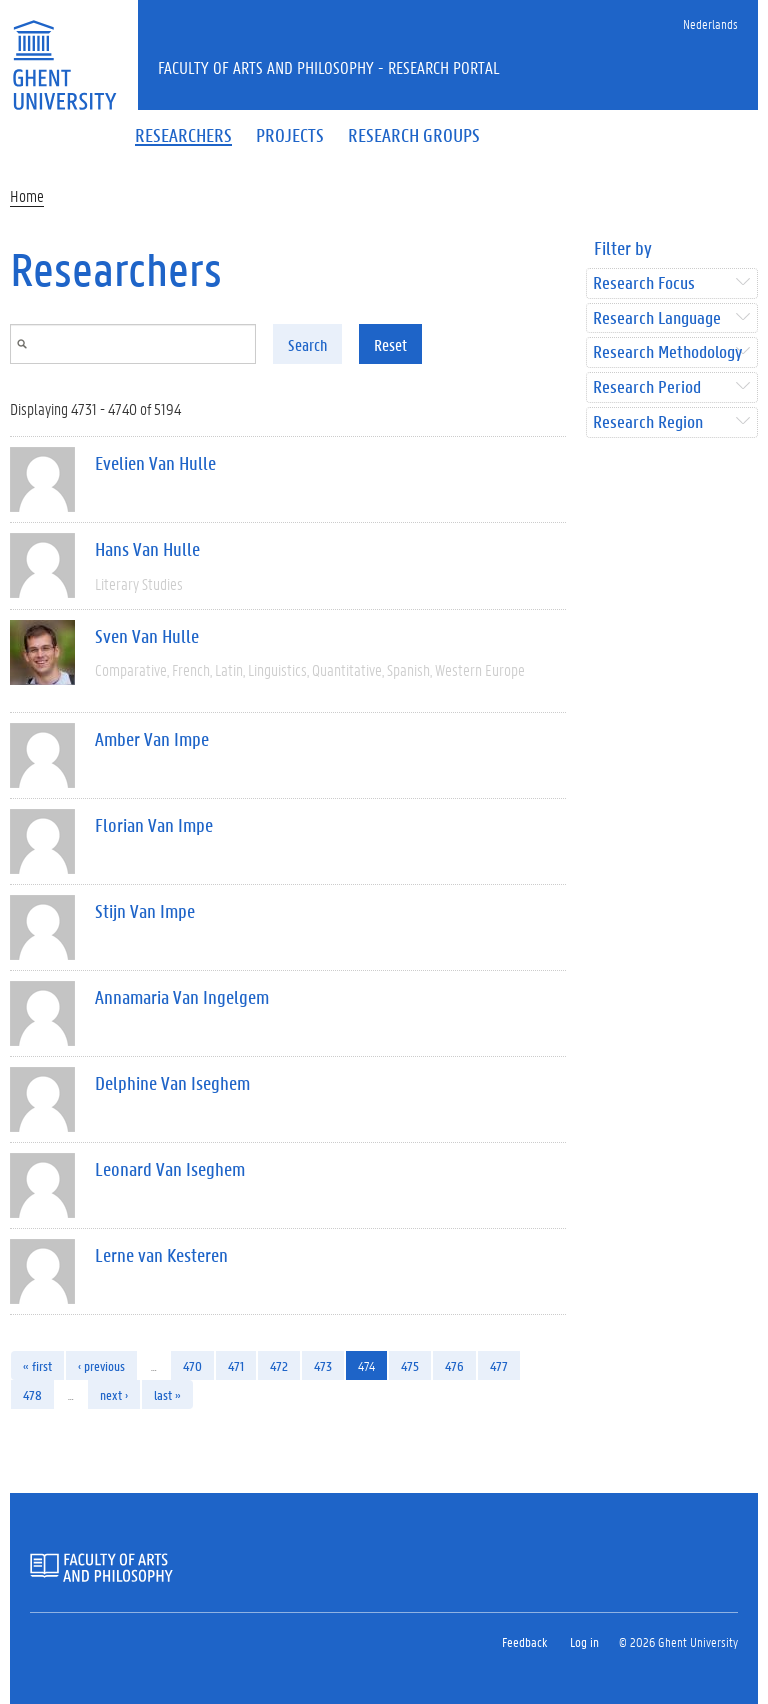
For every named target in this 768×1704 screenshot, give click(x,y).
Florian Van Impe (154, 825)
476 (454, 1365)
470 (192, 1365)
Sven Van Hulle (147, 636)
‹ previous (101, 1365)
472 (279, 1365)
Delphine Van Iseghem (172, 1083)
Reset (390, 344)
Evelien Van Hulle (155, 463)
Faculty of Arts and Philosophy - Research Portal (329, 67)
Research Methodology (667, 352)
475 (410, 1365)
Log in (584, 1641)
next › (114, 1394)
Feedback (524, 1641)
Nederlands (710, 23)
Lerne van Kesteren (161, 1255)
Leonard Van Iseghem (170, 1169)
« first (37, 1365)
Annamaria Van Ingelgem (182, 997)
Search (307, 344)
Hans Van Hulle (147, 549)
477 (499, 1365)
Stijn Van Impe (145, 911)
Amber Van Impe (152, 739)
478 (32, 1394)
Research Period (647, 387)
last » (167, 1394)
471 (236, 1365)
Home (27, 195)
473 (323, 1365)
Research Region (648, 422)
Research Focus (644, 283)
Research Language (657, 318)
